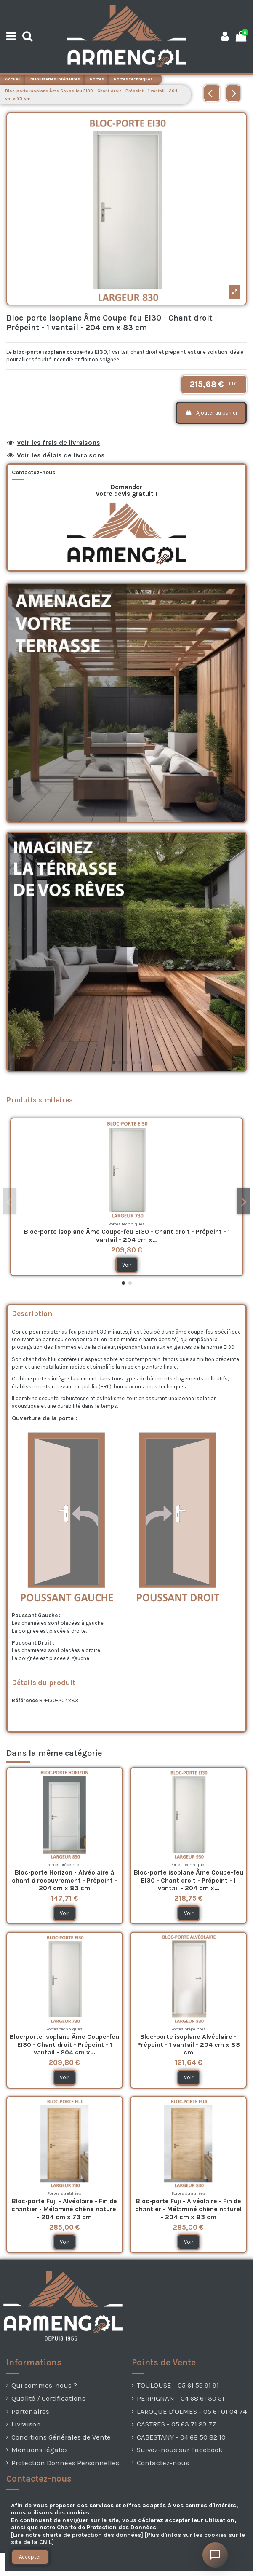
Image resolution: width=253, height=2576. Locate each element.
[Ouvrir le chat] (215, 2555)
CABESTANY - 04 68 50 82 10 (181, 2437)
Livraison (26, 2424)
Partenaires (30, 2411)
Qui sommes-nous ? (44, 2385)
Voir (126, 1265)
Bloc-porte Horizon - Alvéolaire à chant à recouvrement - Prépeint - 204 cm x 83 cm (64, 1880)
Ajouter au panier (211, 412)
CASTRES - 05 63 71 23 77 (176, 2424)
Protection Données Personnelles (65, 2463)
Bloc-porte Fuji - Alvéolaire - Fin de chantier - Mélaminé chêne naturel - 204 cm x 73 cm (64, 2208)
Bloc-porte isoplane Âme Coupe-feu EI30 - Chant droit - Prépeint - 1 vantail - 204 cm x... (127, 1236)
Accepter (30, 2557)
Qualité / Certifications (48, 2398)
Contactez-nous (163, 2463)
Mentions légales (39, 2450)
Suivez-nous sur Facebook (180, 2450)
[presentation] (21, 2569)
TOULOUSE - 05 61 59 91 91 (178, 2385)
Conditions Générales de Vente (61, 2437)
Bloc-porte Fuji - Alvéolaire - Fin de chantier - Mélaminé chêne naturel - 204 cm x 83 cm (188, 2208)
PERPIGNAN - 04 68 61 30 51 (180, 2398)
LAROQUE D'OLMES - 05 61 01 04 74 (192, 2411)
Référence (25, 1700)
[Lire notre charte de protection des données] (77, 2535)
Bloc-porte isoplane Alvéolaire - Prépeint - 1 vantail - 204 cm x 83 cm (188, 2044)
